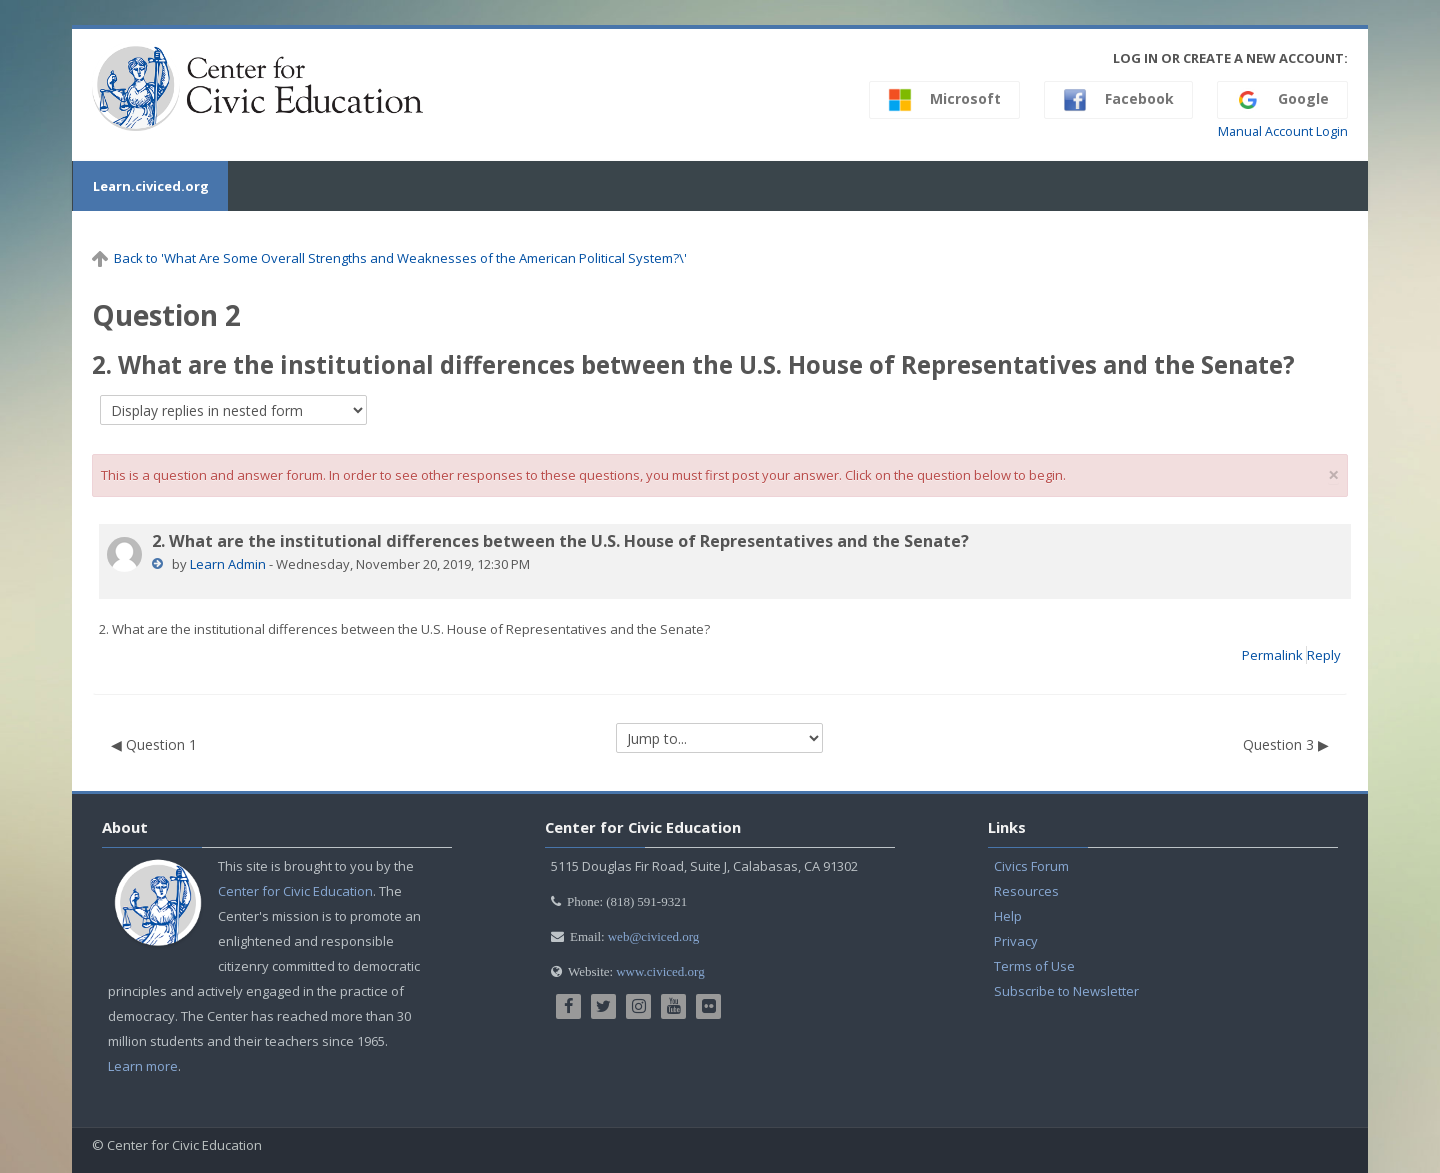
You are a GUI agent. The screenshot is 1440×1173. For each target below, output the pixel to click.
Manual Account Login (1283, 131)
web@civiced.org (654, 936)
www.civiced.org (660, 971)
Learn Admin (228, 564)
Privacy (1016, 941)
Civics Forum (1031, 866)
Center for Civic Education (295, 891)
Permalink (1272, 655)
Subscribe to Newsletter (1066, 991)
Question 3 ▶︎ (1286, 744)
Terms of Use (1034, 966)
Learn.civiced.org (150, 186)
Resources (1026, 891)
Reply (1324, 655)
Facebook (1118, 100)
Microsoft (944, 100)
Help (1008, 916)
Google (1282, 100)
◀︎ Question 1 (154, 744)
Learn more (143, 1066)
